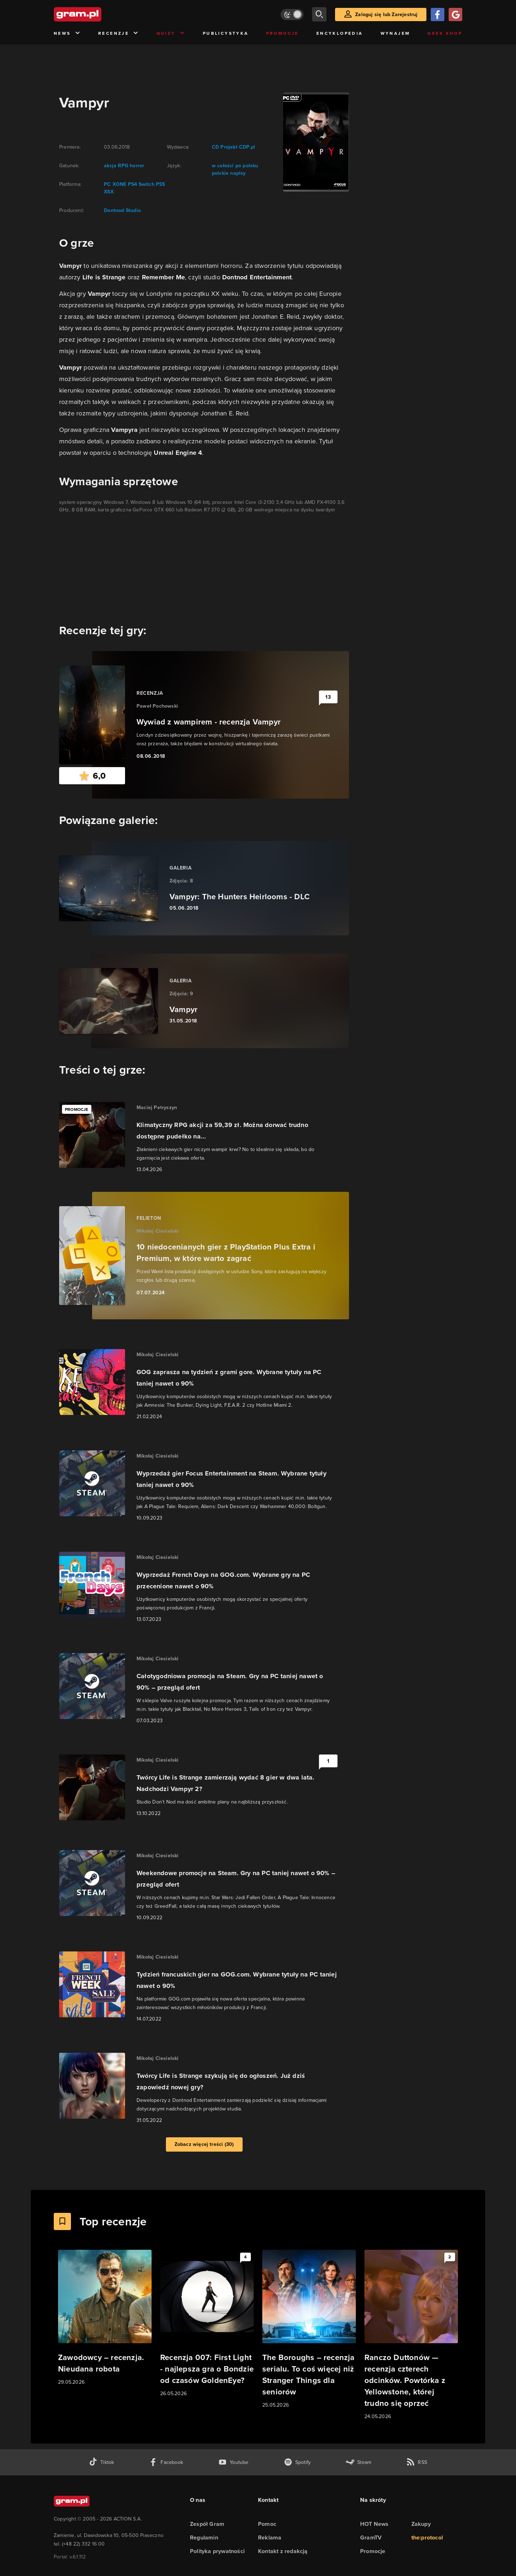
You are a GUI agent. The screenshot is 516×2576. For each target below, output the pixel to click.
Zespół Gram (207, 2524)
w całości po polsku (235, 165)
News (67, 33)
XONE (118, 184)
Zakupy (421, 2524)
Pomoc (267, 2524)
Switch (145, 184)
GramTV (371, 2537)
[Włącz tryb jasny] (292, 14)
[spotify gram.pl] (297, 2462)
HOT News (374, 2524)
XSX (109, 192)
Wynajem (395, 33)
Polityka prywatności (217, 2551)
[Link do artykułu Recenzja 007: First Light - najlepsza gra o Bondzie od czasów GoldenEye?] (207, 2324)
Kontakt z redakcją (283, 2551)
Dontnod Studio (122, 210)
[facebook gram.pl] (166, 2462)
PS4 (131, 184)
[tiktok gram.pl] (101, 2462)
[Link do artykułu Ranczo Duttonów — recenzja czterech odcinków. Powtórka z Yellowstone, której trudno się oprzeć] (411, 2335)
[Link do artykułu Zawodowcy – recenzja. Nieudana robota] (105, 2318)
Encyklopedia (339, 33)
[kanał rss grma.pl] (416, 2462)
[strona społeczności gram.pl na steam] (358, 2462)
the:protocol (427, 2537)
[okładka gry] (311, 142)
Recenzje (118, 33)
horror (136, 165)
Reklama (269, 2537)
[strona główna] (95, 14)
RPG (122, 165)
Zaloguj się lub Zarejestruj (386, 14)
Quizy (171, 33)
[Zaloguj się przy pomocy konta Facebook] (437, 14)
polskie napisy (229, 173)
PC (107, 184)
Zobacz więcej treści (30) (204, 2144)
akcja (110, 165)
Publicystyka (226, 33)
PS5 (160, 184)
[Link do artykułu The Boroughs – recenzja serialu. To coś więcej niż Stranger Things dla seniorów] (309, 2329)
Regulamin (204, 2537)
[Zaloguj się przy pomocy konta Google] (455, 14)
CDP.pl (246, 147)
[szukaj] (319, 14)
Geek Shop (444, 33)
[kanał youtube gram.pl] (233, 2462)
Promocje (282, 33)
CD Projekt (225, 147)
